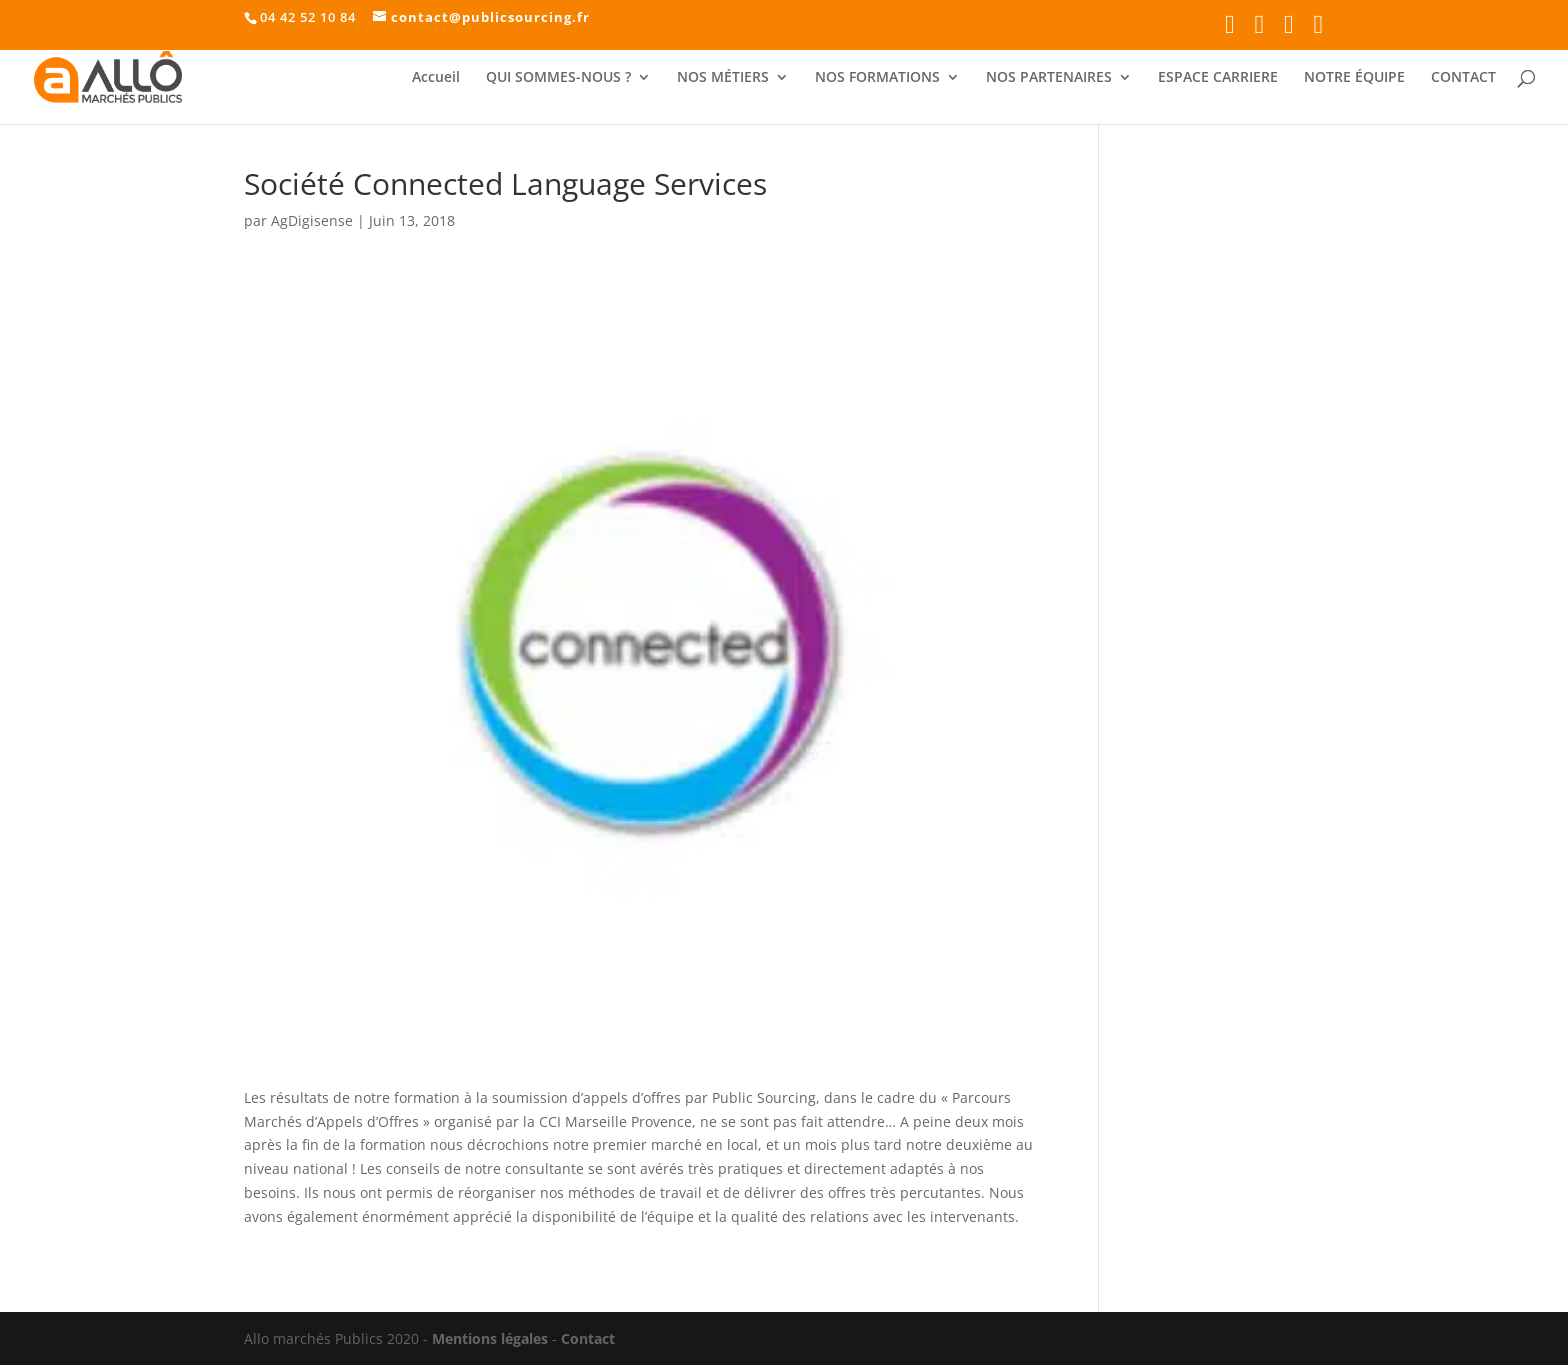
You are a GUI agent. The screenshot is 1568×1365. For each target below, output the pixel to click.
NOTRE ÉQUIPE (1354, 78)
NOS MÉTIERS (723, 78)
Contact (588, 1338)
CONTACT (1463, 78)
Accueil (436, 78)
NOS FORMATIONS (877, 78)
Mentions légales (490, 1338)
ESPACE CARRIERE (1218, 78)
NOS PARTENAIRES (1049, 78)
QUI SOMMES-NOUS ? (558, 78)
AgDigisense (312, 220)
